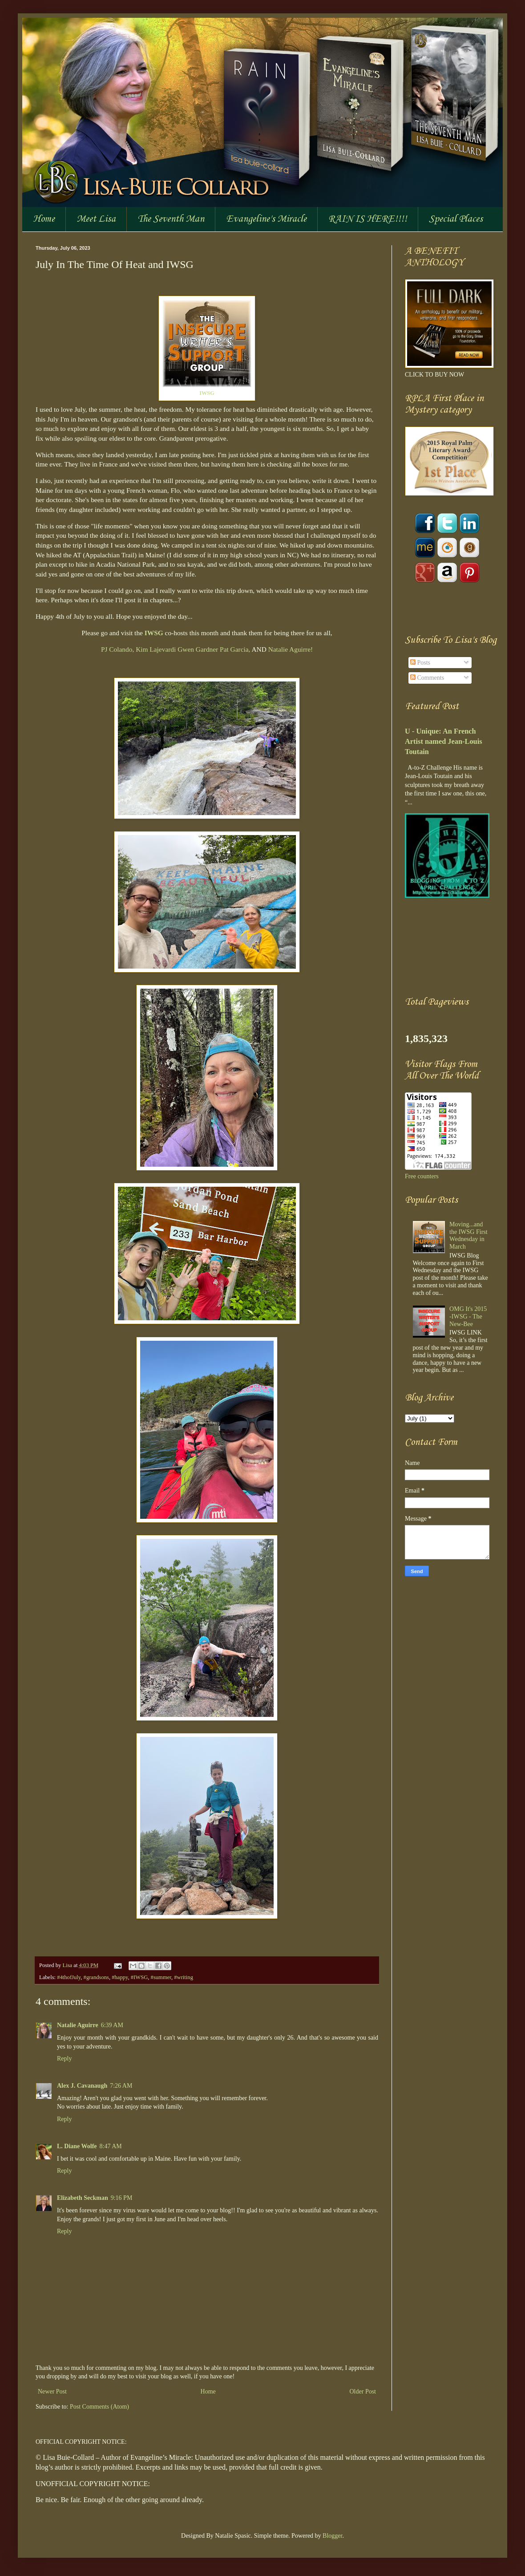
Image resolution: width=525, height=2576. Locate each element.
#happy (120, 1977)
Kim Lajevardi (156, 649)
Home (44, 219)
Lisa (67, 1965)
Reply (64, 2058)
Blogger (332, 2535)
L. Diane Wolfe (77, 2146)
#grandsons (96, 1977)
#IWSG (139, 1977)
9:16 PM (122, 2198)
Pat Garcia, (235, 649)
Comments (427, 677)
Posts (420, 662)
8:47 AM (111, 2146)
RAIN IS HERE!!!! (367, 219)
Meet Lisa (96, 219)
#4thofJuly (69, 1977)
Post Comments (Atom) (99, 2406)
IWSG (154, 633)
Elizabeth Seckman (82, 2198)
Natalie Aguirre (77, 2025)
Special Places (456, 219)
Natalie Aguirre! (290, 649)
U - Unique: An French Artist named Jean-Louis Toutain (443, 741)
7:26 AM (121, 2085)
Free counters (422, 1176)
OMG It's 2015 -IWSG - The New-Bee (468, 1316)
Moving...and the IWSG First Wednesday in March (468, 1235)
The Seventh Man (170, 219)
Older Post (363, 2391)
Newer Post (52, 2391)
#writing (183, 1977)
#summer (161, 1977)
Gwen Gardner (198, 649)
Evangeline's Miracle (266, 219)
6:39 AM (112, 2025)
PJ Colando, (117, 649)
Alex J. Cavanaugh (82, 2085)
